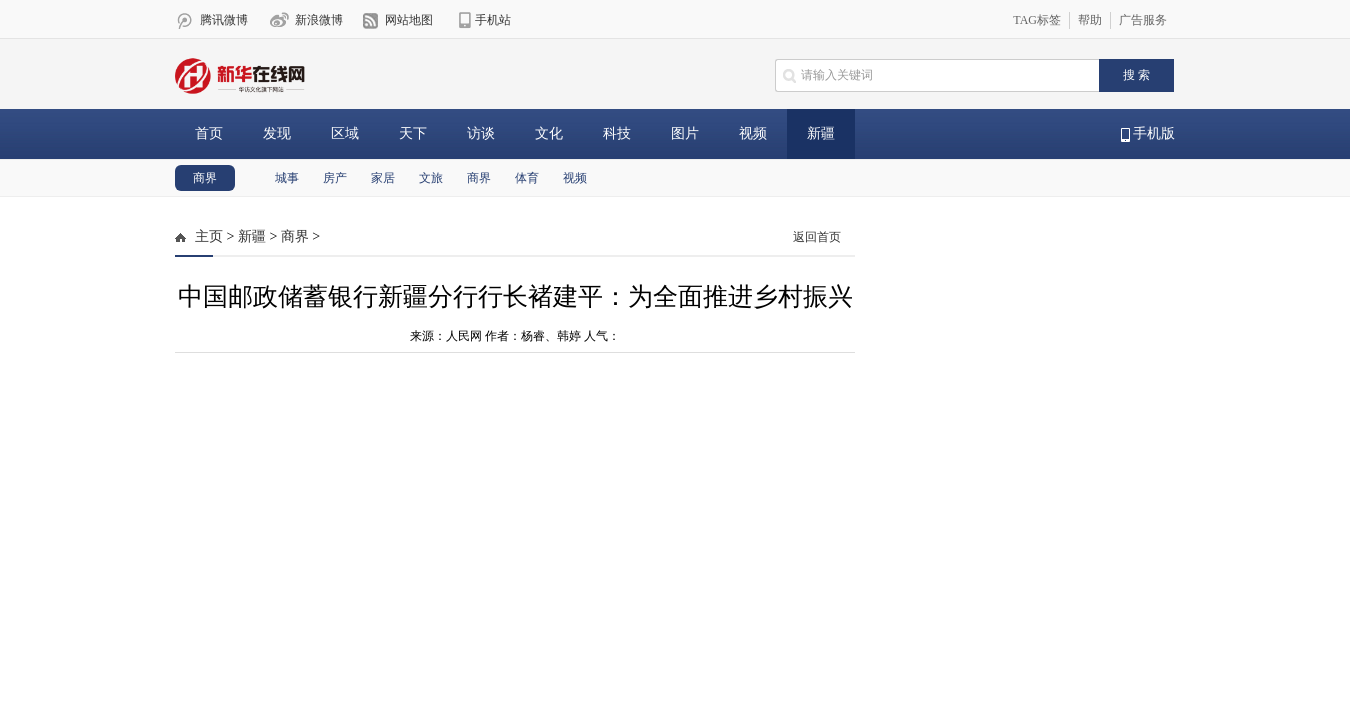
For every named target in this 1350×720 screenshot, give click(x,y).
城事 (287, 178)
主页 (209, 236)
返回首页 (817, 237)
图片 (685, 133)
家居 (383, 178)
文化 (549, 133)
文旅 (431, 178)
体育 (527, 178)
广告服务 (1143, 20)
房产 (335, 178)
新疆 (821, 133)
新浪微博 (319, 20)
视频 (753, 133)
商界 (205, 178)
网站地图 (409, 20)
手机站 (493, 20)
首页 (209, 133)
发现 (277, 133)
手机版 (1148, 134)
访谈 (481, 133)
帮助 (1090, 20)
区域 (345, 133)
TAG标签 (1037, 20)
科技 (617, 133)
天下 (413, 133)
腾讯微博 (224, 20)
